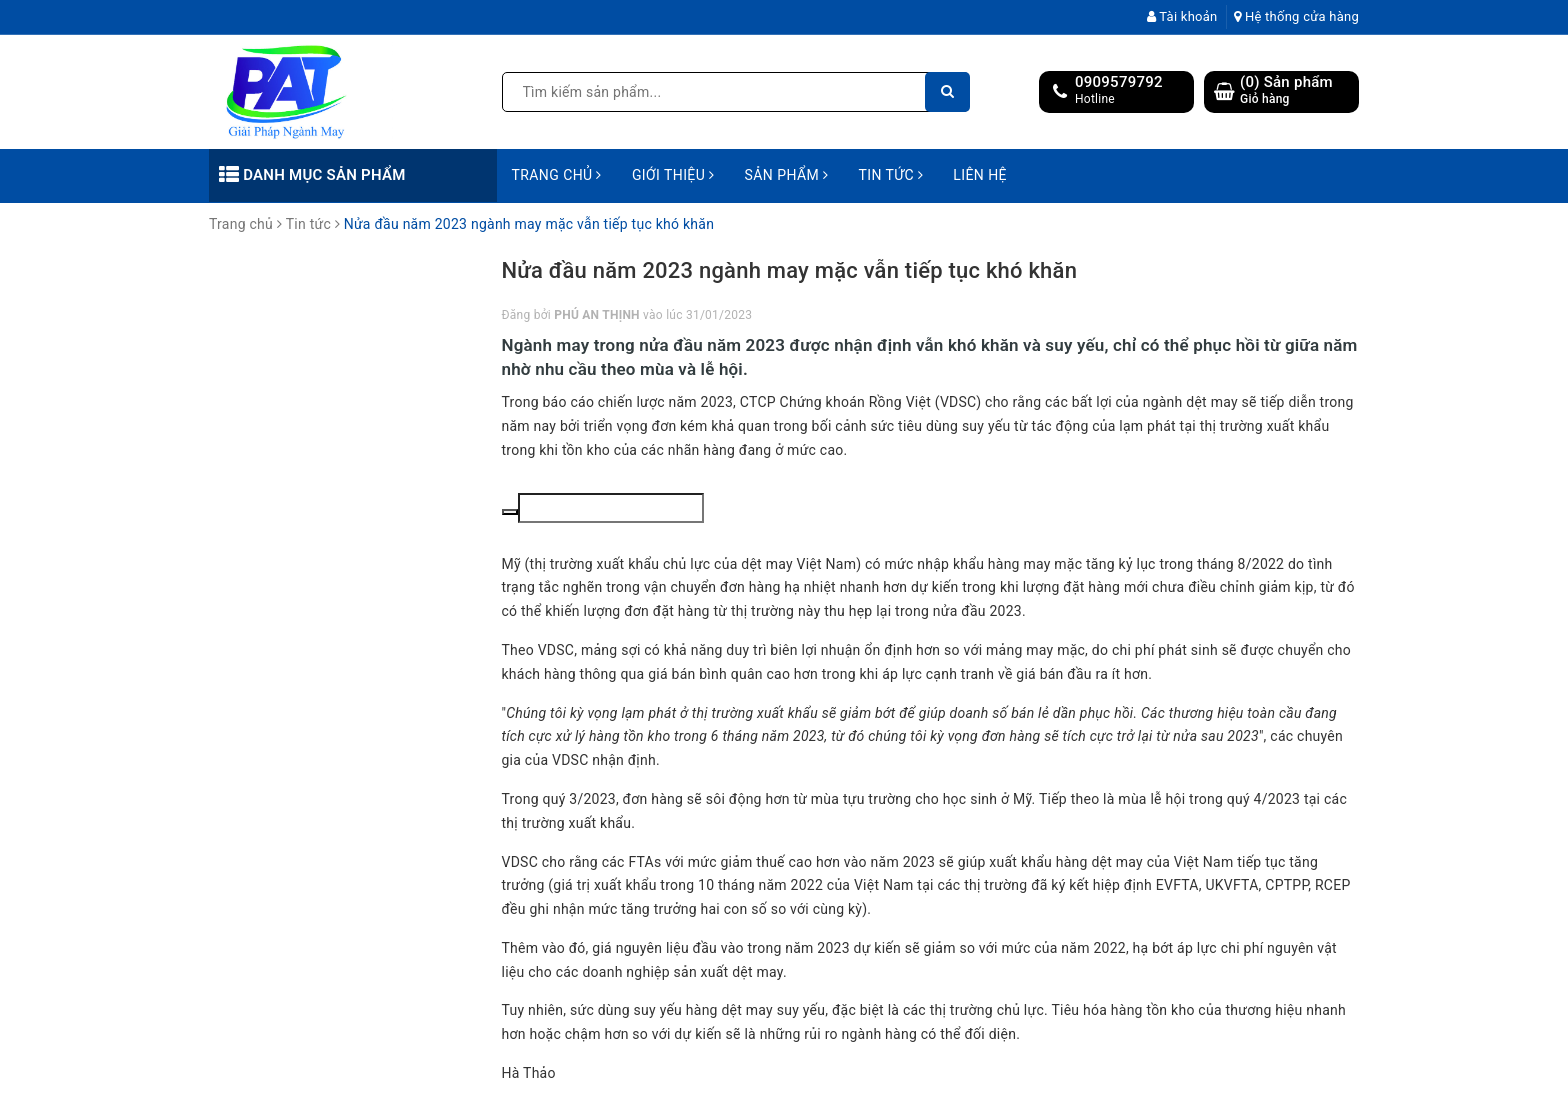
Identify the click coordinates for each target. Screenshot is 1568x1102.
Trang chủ (557, 175)
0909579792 (1119, 82)
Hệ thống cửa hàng (1296, 16)
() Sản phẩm (1286, 90)
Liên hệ (980, 175)
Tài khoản (1182, 16)
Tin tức (890, 175)
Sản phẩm (787, 175)
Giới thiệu (673, 175)
